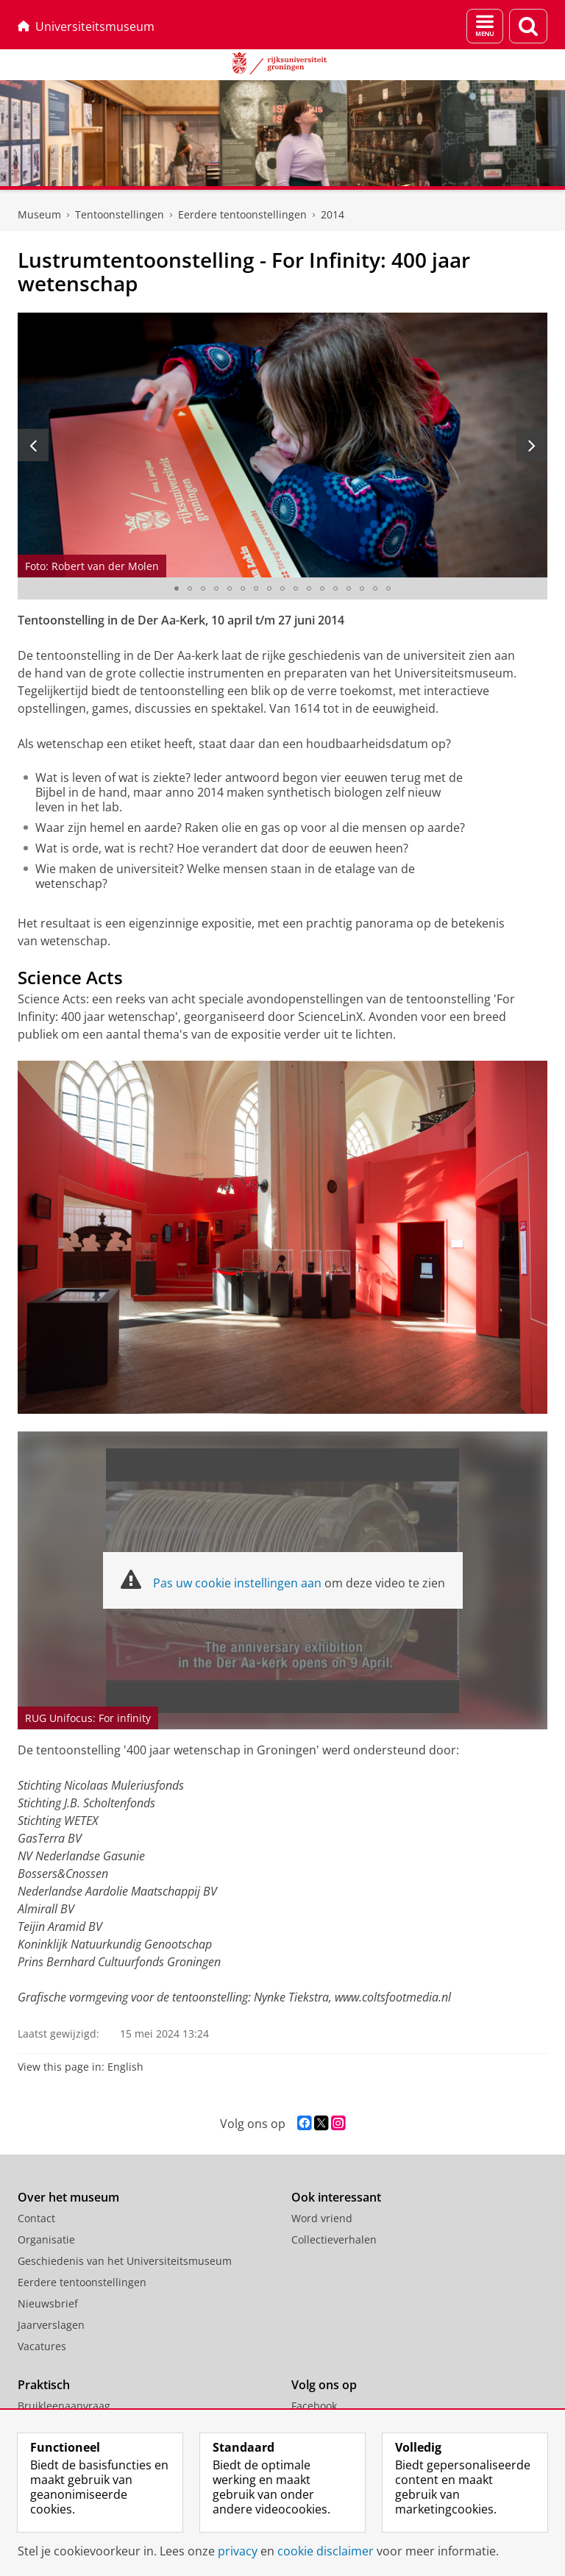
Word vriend (321, 2218)
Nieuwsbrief (48, 2303)
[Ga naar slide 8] (269, 588)
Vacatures (42, 2346)
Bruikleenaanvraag (64, 2406)
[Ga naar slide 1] (176, 588)
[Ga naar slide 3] (203, 588)
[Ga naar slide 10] (295, 588)
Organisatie (46, 2239)
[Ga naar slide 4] (216, 588)
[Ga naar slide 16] (375, 588)
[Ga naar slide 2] (189, 588)
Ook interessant (336, 2197)
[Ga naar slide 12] (322, 588)
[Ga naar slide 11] (309, 588)
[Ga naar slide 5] (229, 588)
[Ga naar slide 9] (282, 588)
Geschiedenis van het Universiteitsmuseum (125, 2261)
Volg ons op (324, 2384)
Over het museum (68, 2197)
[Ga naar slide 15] (362, 588)
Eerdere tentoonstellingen (242, 214)
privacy (237, 2551)
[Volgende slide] (531, 445)
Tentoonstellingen (119, 214)
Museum (39, 214)
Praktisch (44, 2384)
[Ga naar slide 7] (256, 588)
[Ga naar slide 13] (335, 588)
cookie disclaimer (325, 2551)
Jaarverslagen (51, 2325)
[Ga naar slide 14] (348, 588)
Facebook (314, 2406)
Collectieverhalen (334, 2239)
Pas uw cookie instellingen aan (237, 1583)
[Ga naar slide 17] (388, 588)
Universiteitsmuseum (86, 26)
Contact (36, 2218)
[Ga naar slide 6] (242, 588)
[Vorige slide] (33, 445)
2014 (332, 214)
